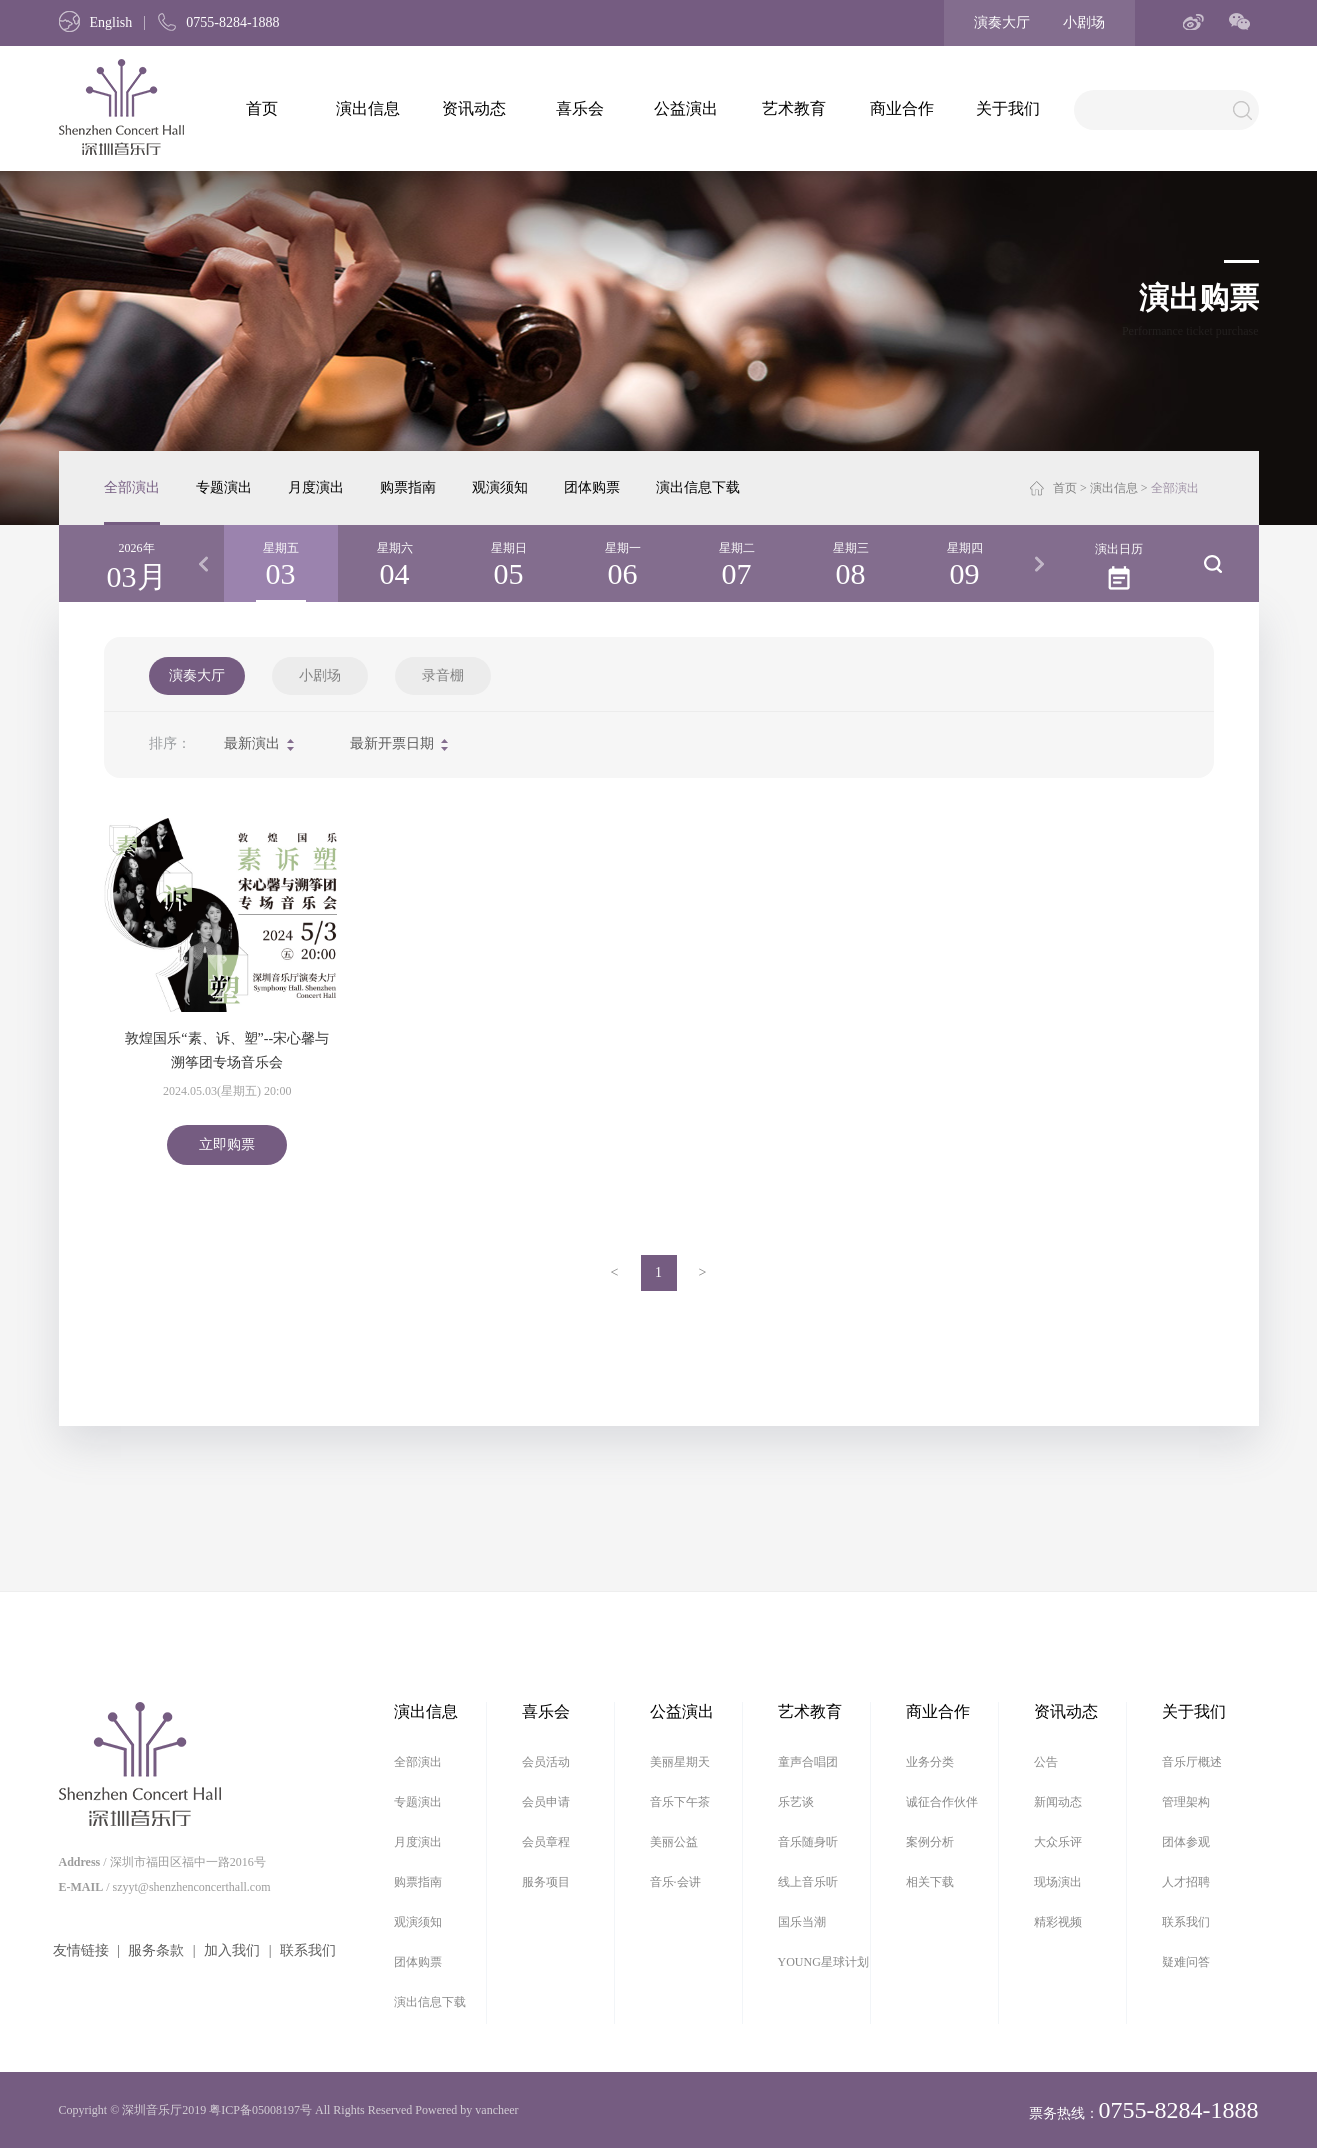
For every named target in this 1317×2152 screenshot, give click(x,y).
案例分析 (930, 1842)
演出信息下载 (698, 487)
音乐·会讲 (675, 1882)
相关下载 (930, 1882)
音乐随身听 (808, 1842)
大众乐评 (1058, 1842)
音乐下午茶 (680, 1802)
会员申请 (546, 1802)
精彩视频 (1058, 1922)
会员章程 (546, 1842)
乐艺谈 (796, 1802)
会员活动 (546, 1762)
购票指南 (408, 487)
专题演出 (224, 487)
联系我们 (308, 1950)
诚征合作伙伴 (942, 1802)
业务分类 (930, 1762)
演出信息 (368, 108)
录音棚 (443, 675)
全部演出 (132, 487)
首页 (262, 108)
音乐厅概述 (1192, 1762)
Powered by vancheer (466, 2110)
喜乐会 (580, 108)
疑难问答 (1186, 1962)
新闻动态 (1058, 1802)
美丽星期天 (680, 1762)
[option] (281, 563)
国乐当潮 (802, 1922)
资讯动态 (474, 108)
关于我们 (1008, 108)
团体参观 (1186, 1842)
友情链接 (81, 1950)
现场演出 (1058, 1882)
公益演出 (686, 108)
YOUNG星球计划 (823, 1962)
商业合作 (902, 108)
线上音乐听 (808, 1882)
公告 (1046, 1762)
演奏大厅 (1002, 22)
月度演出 (316, 487)
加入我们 (232, 1950)
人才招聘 (1186, 1882)
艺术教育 (794, 108)
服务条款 (156, 1950)
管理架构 (1186, 1802)
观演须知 (500, 487)
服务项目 (546, 1882)
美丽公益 (674, 1842)
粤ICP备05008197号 (260, 2110)
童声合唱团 (808, 1762)
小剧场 (1084, 22)
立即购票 (227, 1144)
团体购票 (592, 487)
